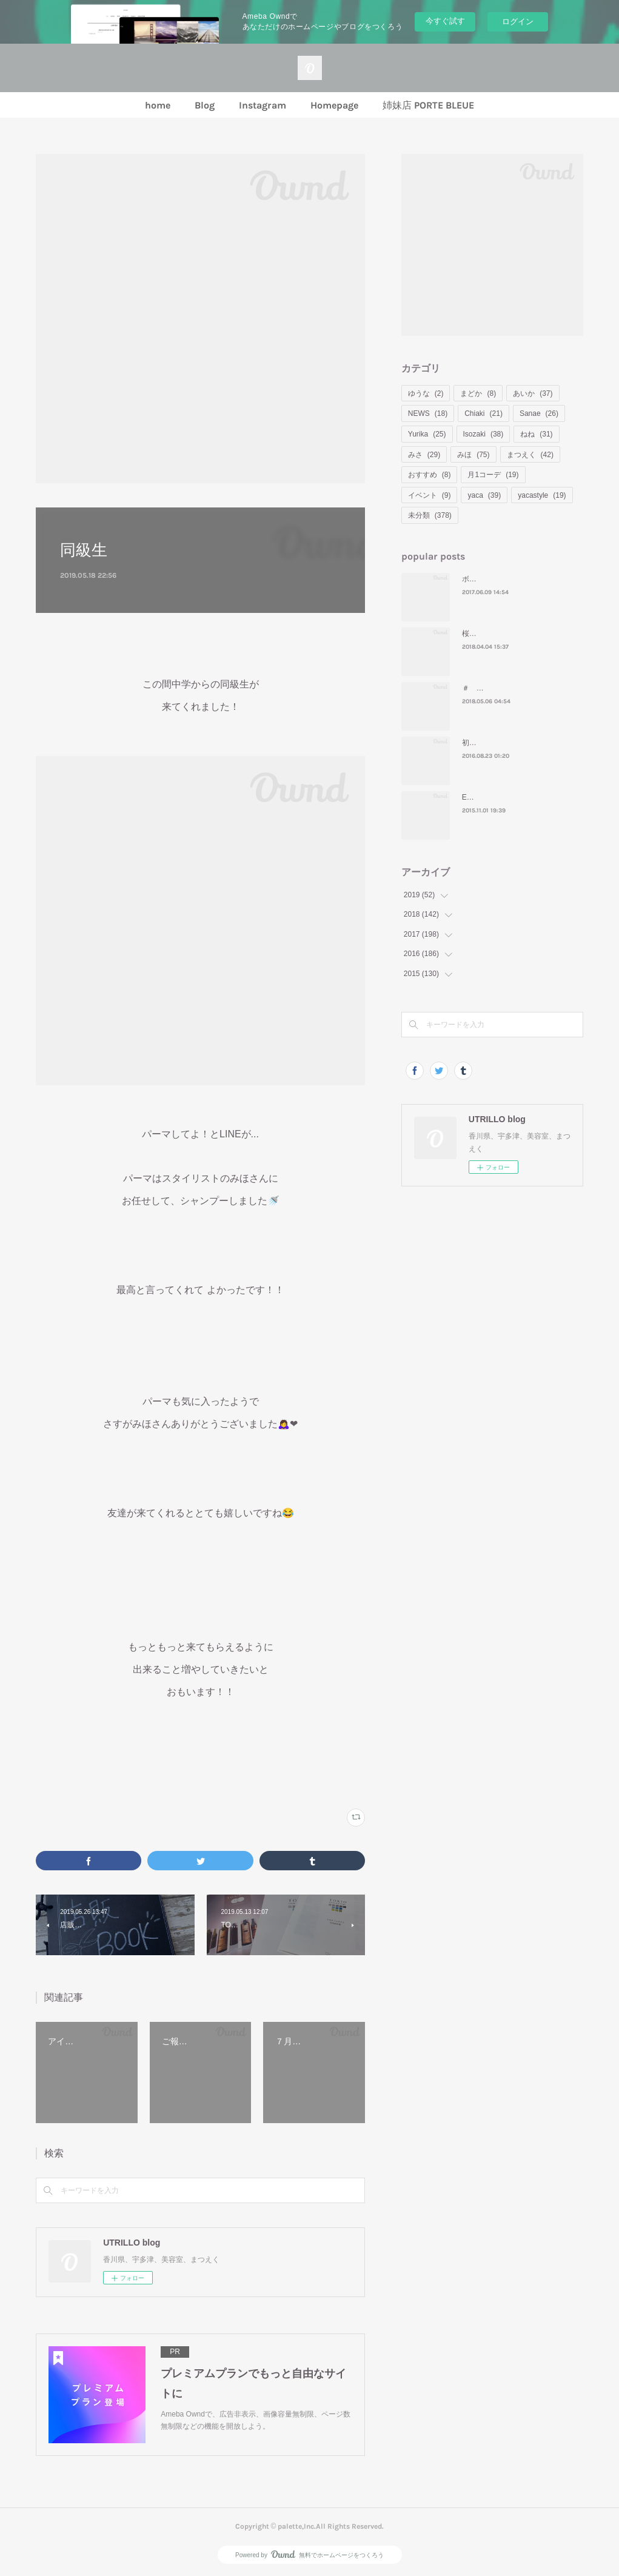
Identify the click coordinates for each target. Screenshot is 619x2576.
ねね (536, 434)
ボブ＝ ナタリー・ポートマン (510, 579)
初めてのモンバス (491, 742)
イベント (429, 495)
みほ (473, 454)
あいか (532, 393)
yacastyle (542, 495)
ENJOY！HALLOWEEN (500, 797)
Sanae (539, 413)
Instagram (262, 105)
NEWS (427, 413)
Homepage (334, 105)
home (157, 105)
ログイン (518, 21)
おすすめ (429, 474)
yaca (484, 495)
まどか (478, 393)
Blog (205, 105)
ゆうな (426, 393)
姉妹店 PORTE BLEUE (428, 105)
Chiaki (483, 413)
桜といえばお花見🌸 (495, 633)
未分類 (430, 515)
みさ (424, 454)
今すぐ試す (445, 20)
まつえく (530, 454)
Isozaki (483, 434)
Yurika (427, 434)
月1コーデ (492, 474)
